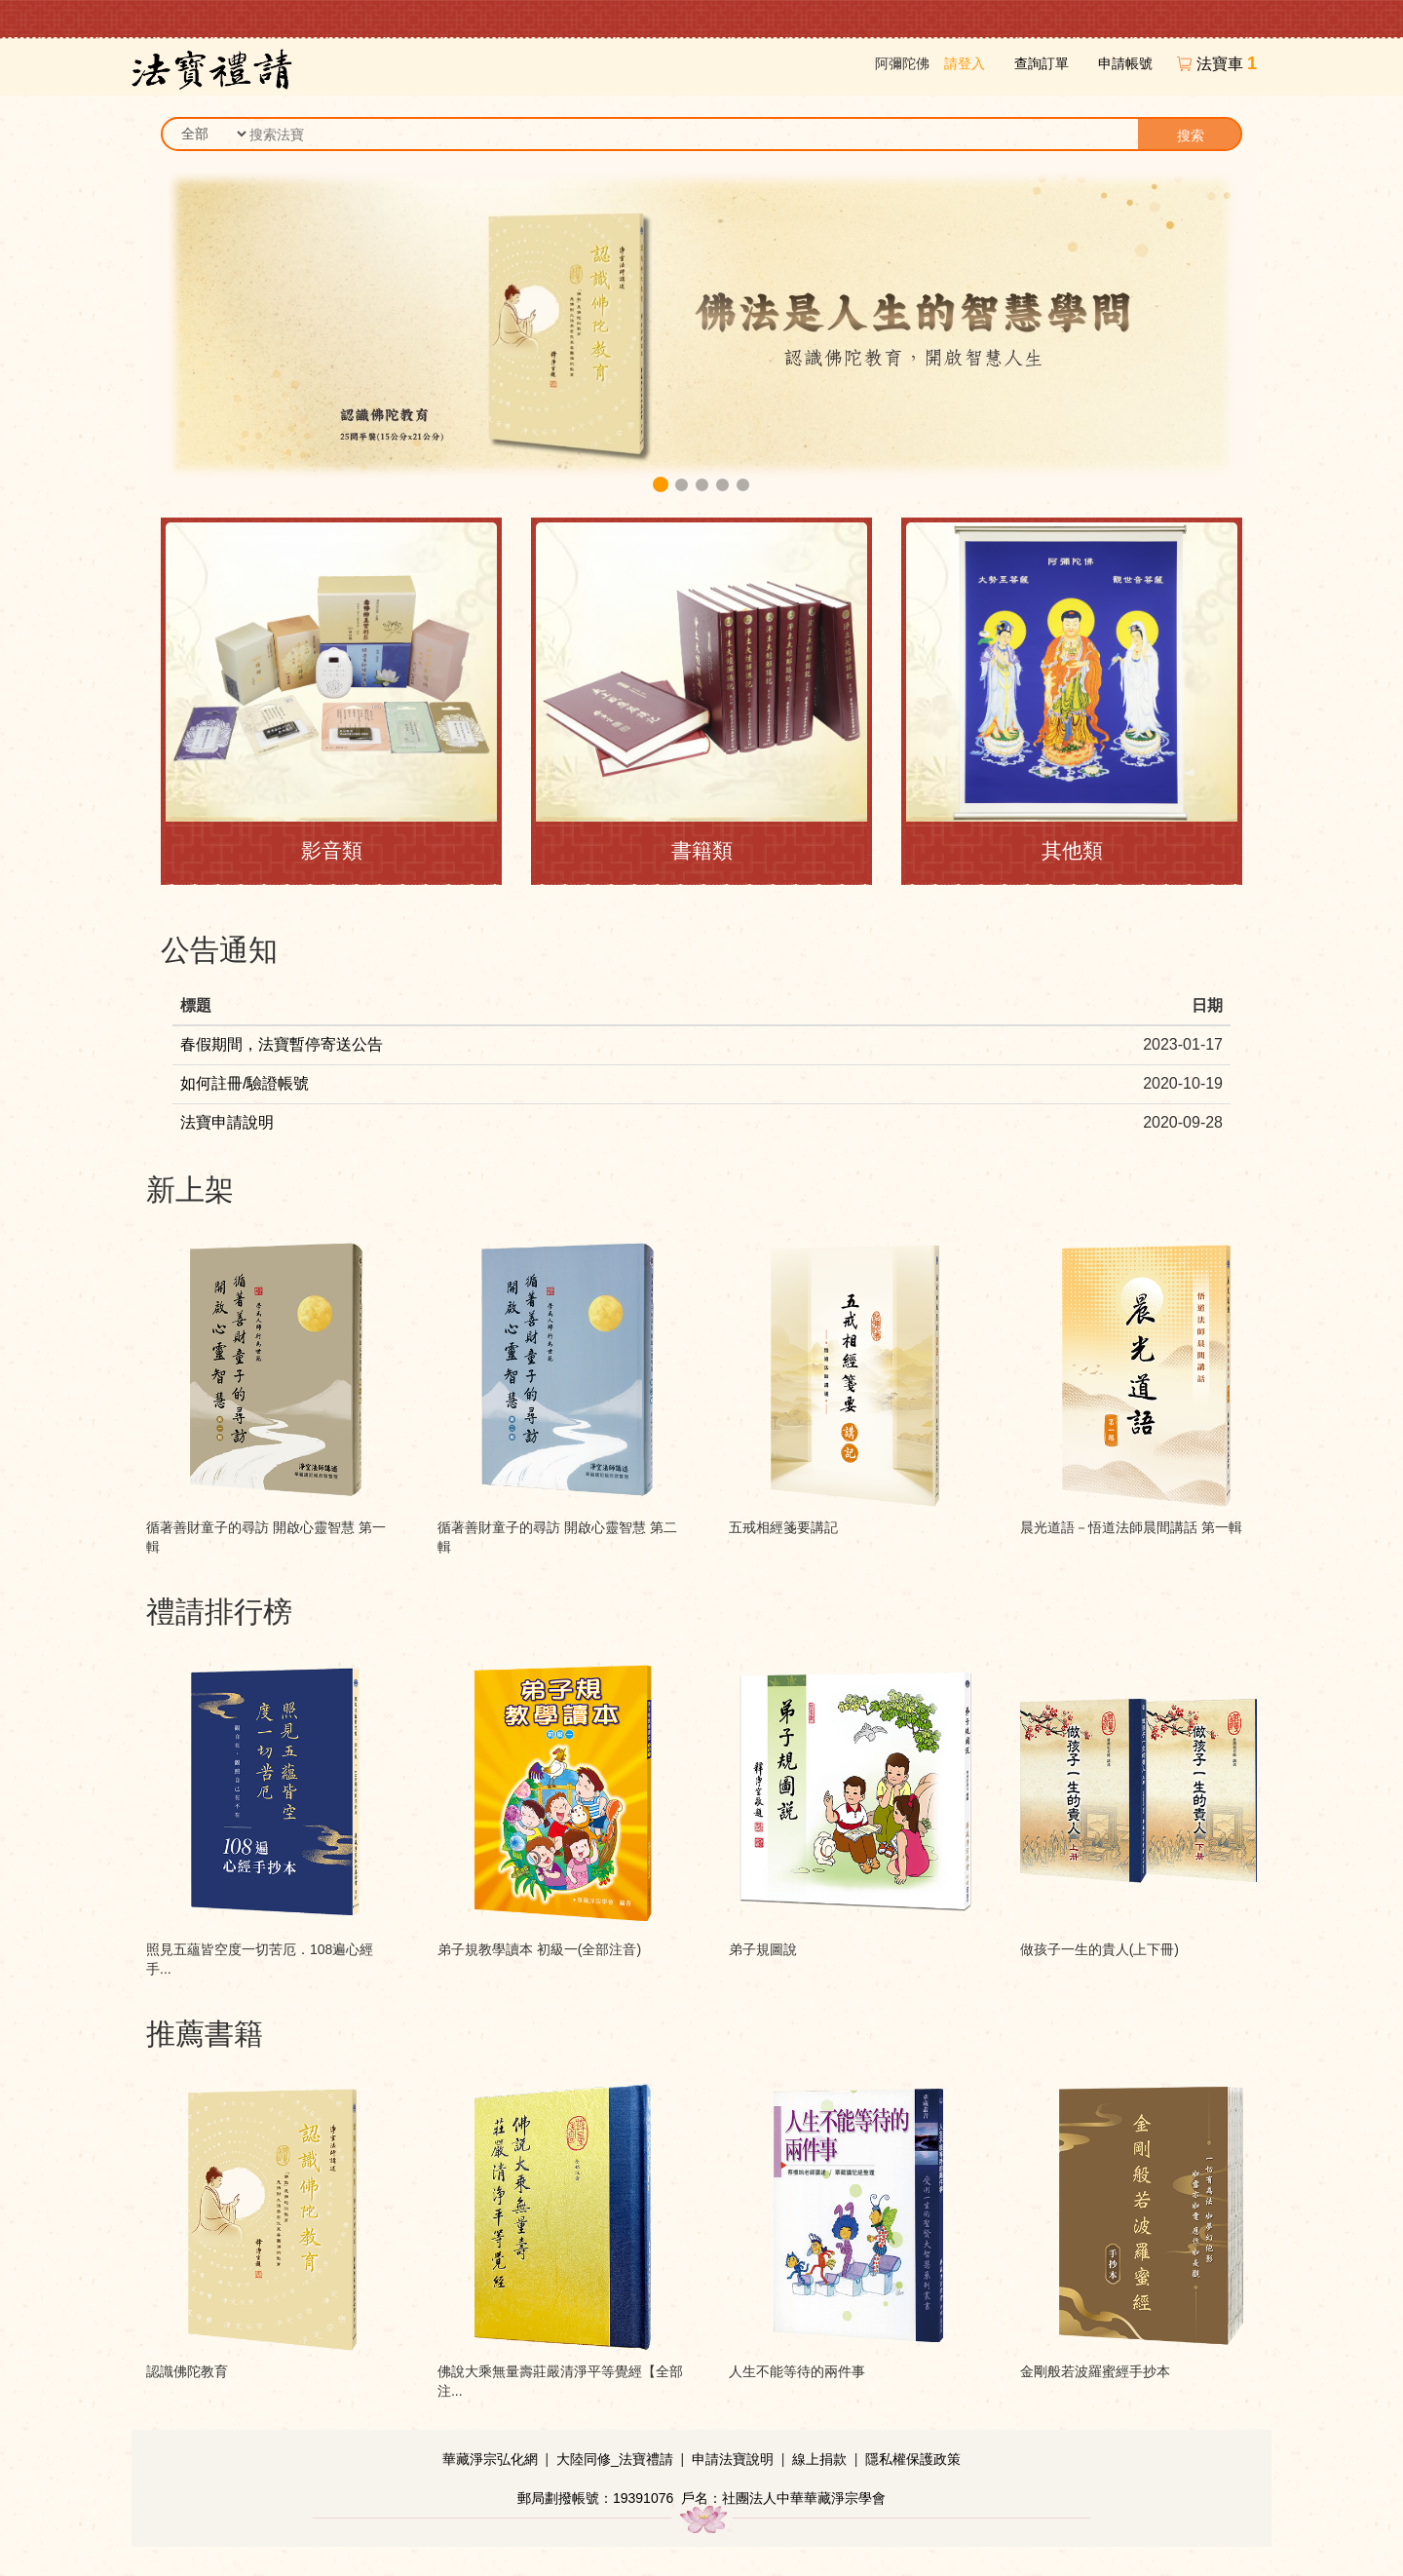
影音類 (331, 850)
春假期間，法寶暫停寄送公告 (281, 1044)
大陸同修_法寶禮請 (614, 2459)
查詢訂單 (1041, 63)
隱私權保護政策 (913, 2459)
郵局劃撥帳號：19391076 (595, 2498)
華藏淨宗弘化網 (490, 2459)
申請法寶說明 (733, 2459)
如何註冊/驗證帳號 (244, 1083)
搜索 (1190, 135)
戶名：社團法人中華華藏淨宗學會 (783, 2498)
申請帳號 (1125, 63)
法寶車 (1226, 63)
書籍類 (702, 850)
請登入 (964, 63)
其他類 (1072, 850)
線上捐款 (819, 2459)
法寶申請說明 (227, 1122)
